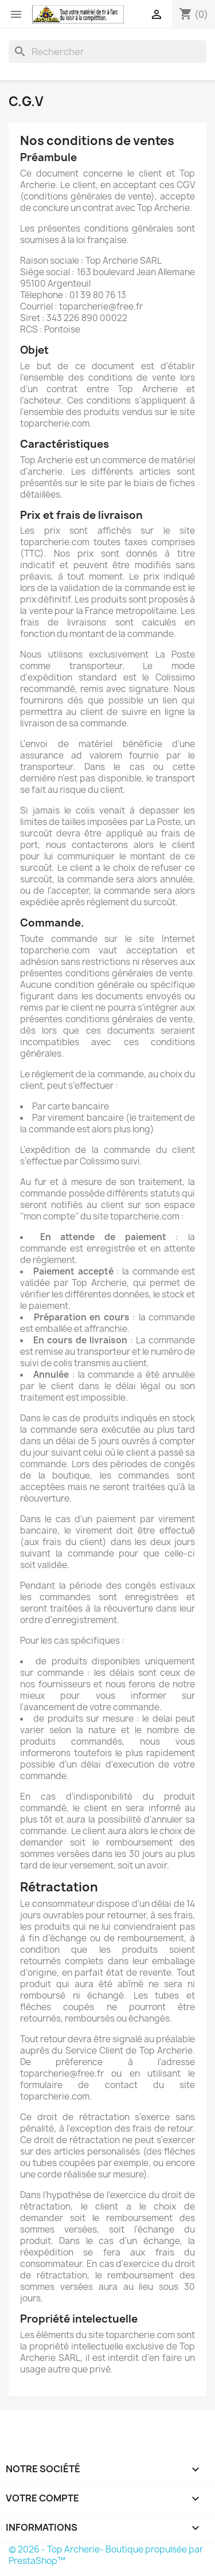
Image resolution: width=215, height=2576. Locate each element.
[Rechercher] (107, 51)
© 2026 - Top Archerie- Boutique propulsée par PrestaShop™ (106, 2555)
